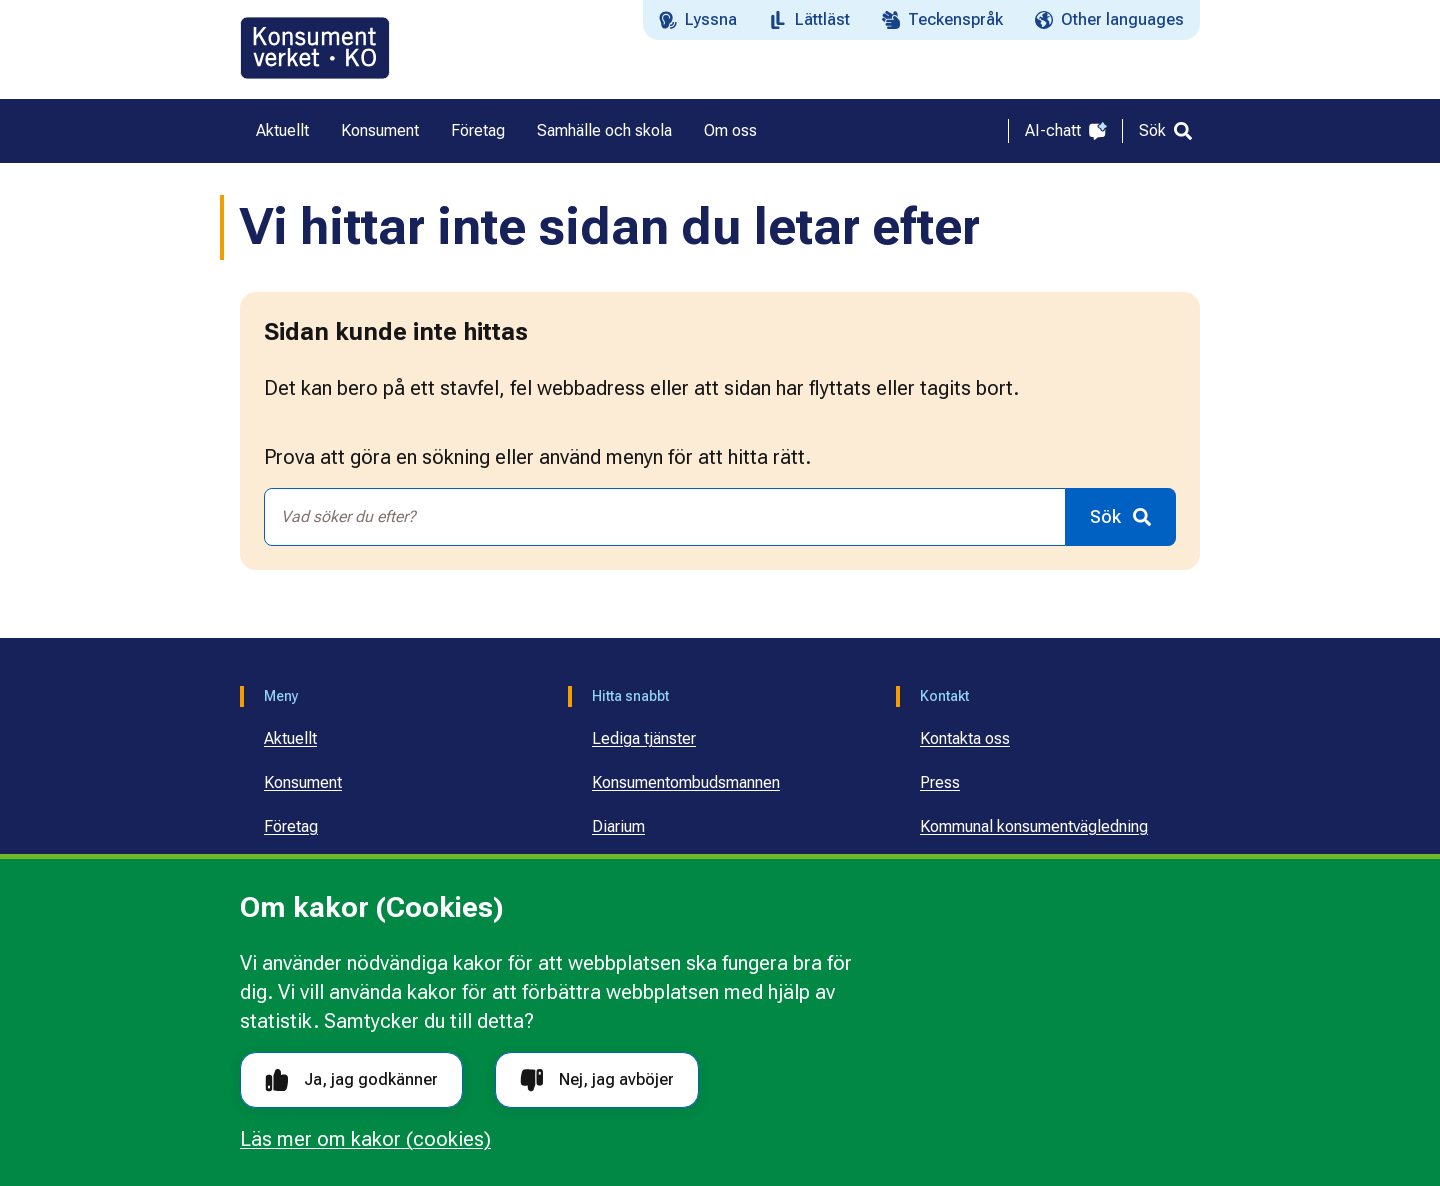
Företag (291, 826)
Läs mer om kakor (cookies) (365, 1139)
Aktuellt (290, 738)
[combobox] (665, 517)
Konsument (303, 782)
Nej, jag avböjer (597, 1080)
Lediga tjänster (644, 738)
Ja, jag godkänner (351, 1080)
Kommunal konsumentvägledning (1034, 826)
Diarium (618, 826)
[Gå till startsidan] (315, 48)
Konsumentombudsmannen (686, 782)
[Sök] (1165, 131)
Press (940, 782)
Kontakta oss (965, 738)
